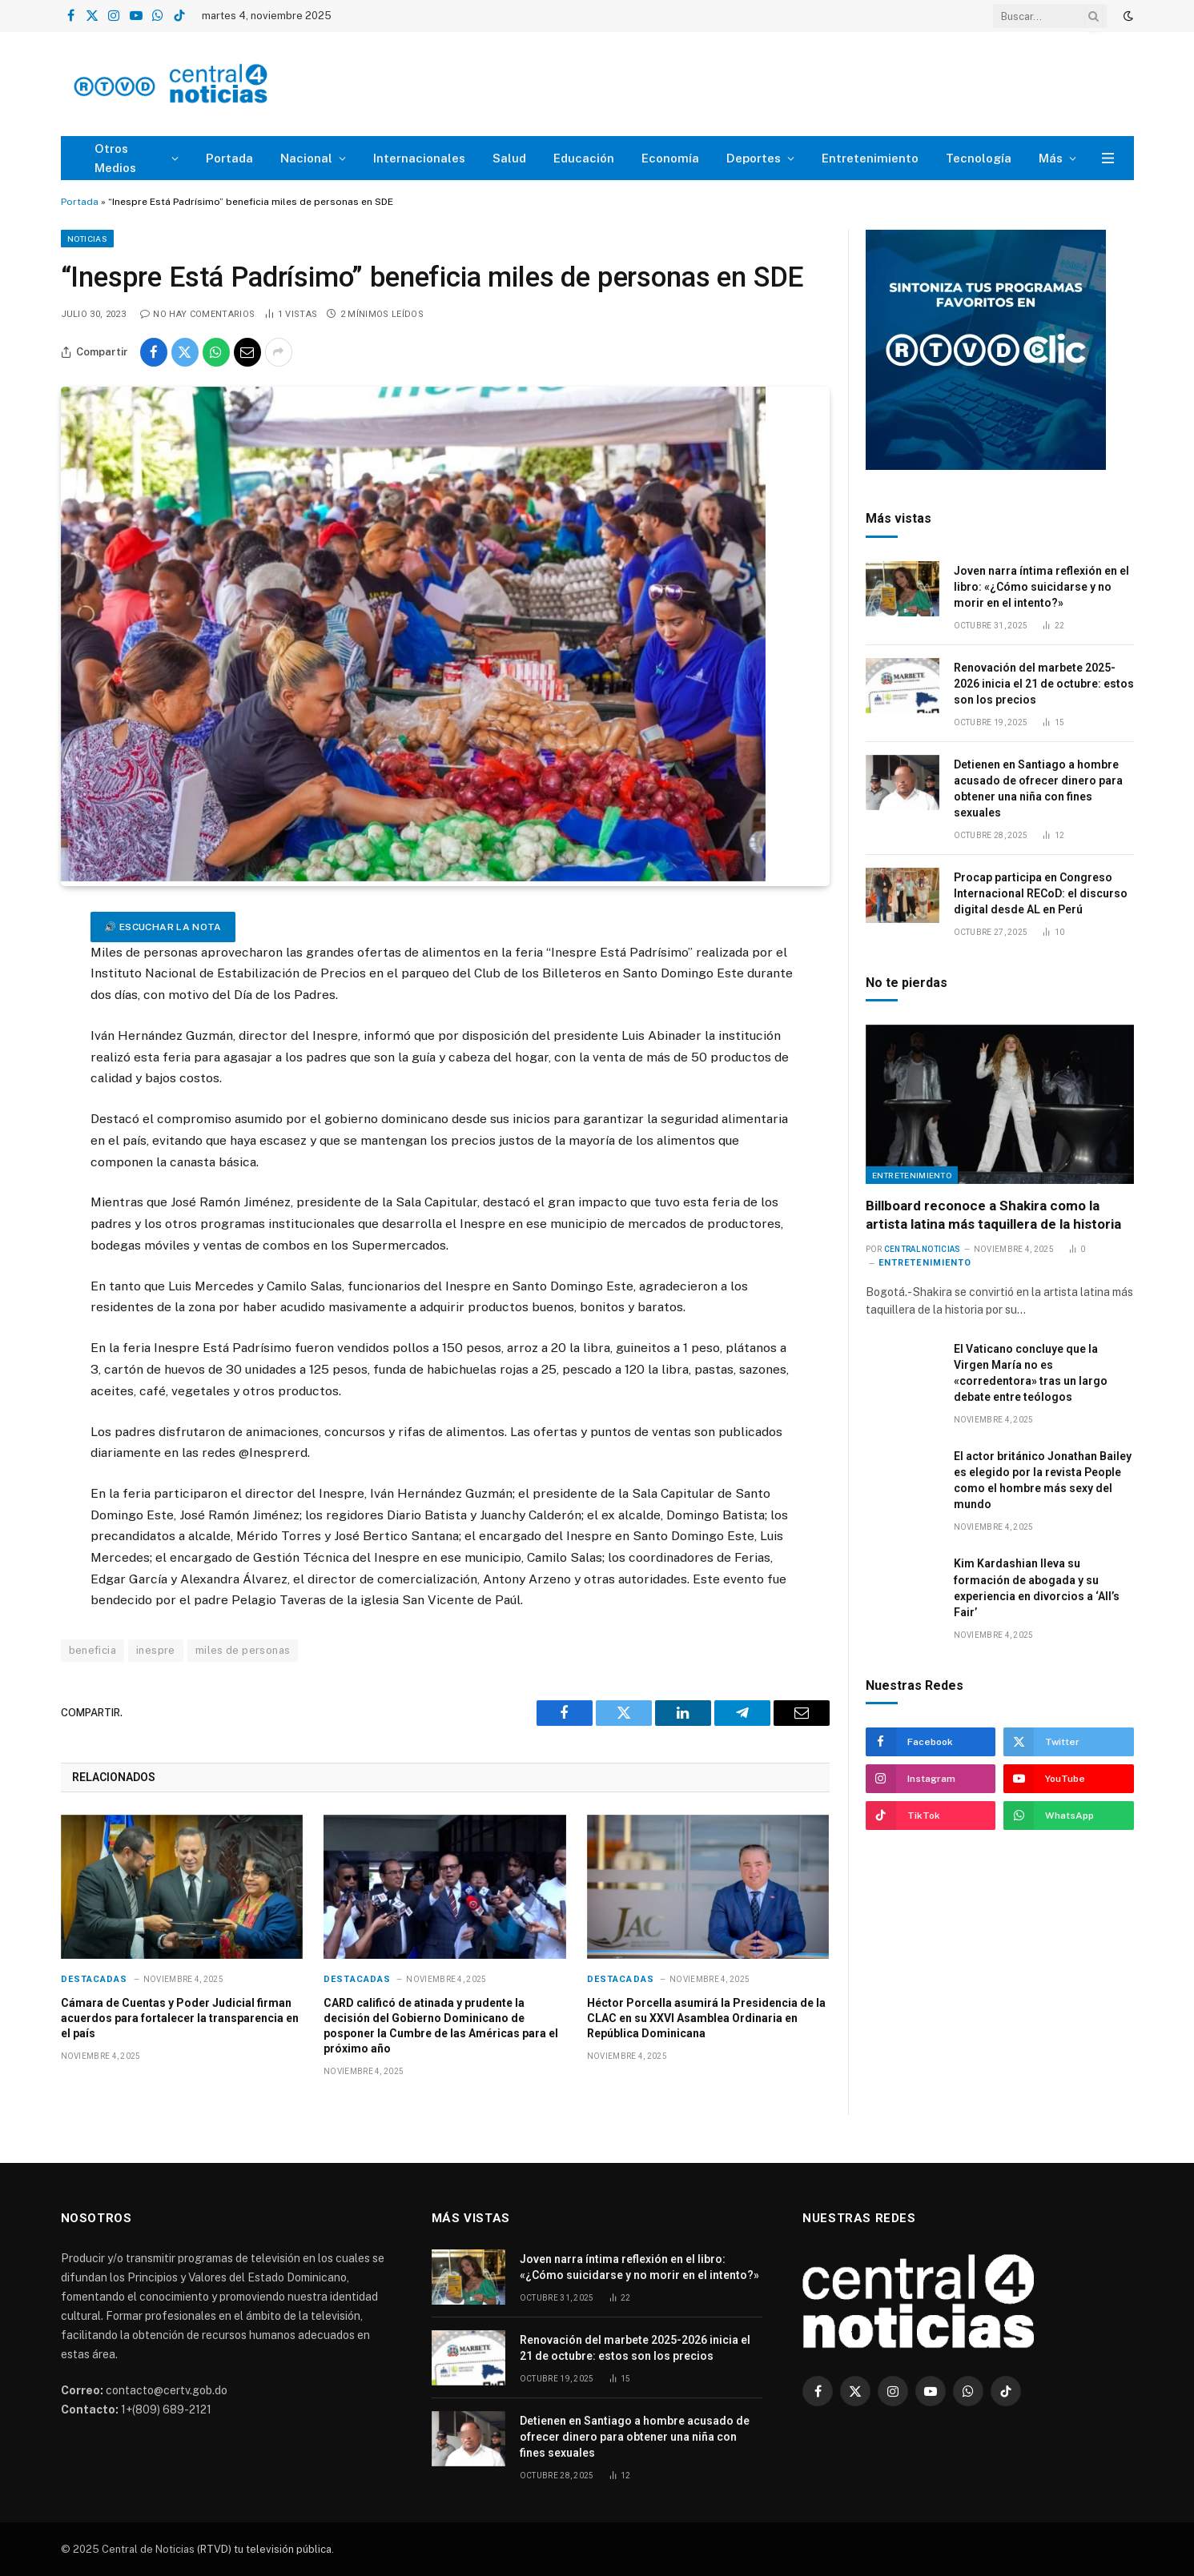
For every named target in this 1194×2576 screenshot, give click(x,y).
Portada (229, 158)
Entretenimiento (870, 158)
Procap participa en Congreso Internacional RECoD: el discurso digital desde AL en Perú (1041, 893)
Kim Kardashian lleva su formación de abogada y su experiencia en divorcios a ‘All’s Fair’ (1037, 1587)
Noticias (87, 238)
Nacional (306, 158)
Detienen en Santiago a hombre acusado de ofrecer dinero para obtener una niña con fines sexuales (1038, 788)
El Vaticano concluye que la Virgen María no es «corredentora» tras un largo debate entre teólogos (1031, 1372)
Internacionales (419, 158)
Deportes (753, 158)
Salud (509, 158)
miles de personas (243, 1650)
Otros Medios (115, 158)
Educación (583, 158)
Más (1051, 158)
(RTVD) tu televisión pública (263, 2549)
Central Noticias (922, 1249)
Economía (670, 158)
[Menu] (1108, 158)
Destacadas (94, 1979)
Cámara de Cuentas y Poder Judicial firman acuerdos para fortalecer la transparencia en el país (180, 2018)
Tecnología (978, 158)
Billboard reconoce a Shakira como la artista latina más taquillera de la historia (993, 1215)
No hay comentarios (197, 314)
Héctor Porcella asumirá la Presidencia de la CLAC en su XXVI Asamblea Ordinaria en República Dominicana (706, 2018)
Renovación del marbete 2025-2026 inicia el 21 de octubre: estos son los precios (1044, 683)
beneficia (93, 1650)
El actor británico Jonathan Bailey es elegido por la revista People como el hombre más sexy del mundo (1043, 1480)
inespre (155, 1650)
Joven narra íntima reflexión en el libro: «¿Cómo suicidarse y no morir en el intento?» (1041, 586)
